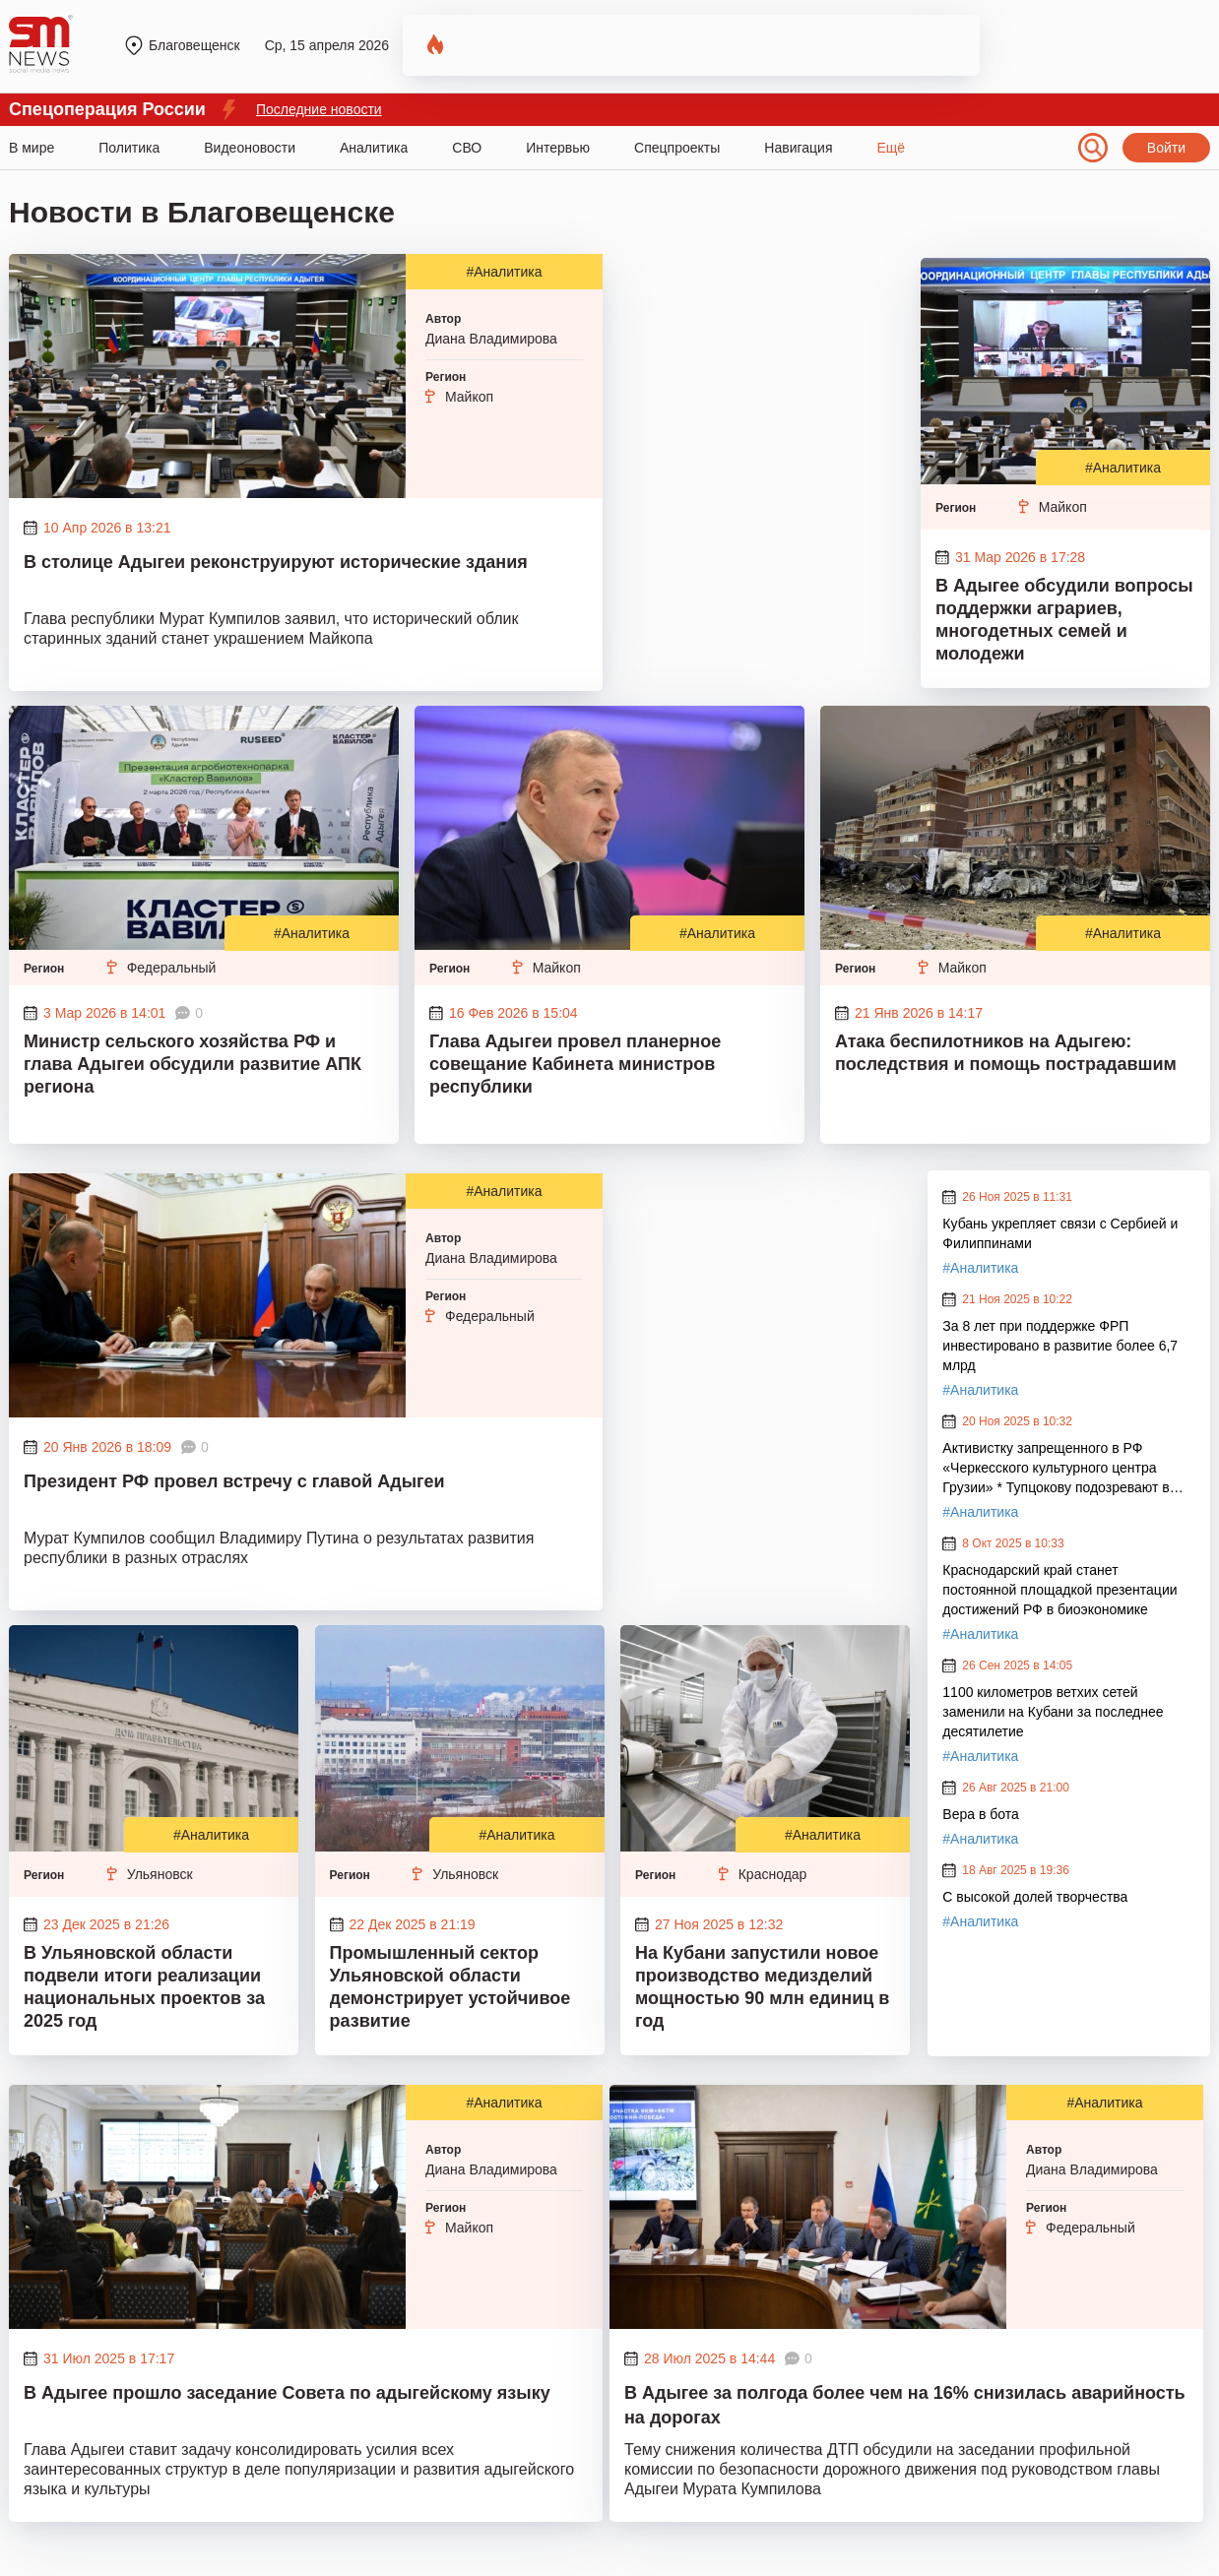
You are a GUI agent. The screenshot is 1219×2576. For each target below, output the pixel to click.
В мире (31, 148)
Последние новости (319, 109)
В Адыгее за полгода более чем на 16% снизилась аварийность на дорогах (905, 2405)
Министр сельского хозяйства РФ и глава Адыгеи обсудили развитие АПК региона (192, 1064)
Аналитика (374, 148)
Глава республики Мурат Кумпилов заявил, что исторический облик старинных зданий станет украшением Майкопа (271, 628)
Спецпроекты (677, 148)
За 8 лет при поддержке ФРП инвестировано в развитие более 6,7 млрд (1060, 1345)
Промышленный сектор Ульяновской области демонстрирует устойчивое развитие (450, 1987)
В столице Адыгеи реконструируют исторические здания (276, 562)
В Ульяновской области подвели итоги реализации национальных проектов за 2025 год (144, 1987)
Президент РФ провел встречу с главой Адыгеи (234, 1481)
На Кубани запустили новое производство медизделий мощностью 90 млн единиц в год (762, 1987)
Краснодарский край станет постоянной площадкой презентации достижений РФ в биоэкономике (1059, 1589)
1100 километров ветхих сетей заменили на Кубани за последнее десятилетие (1052, 1711)
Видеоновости (249, 148)
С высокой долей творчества (1034, 1897)
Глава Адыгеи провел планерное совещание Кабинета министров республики (575, 1064)
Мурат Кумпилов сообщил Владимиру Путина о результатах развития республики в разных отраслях (279, 1548)
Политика (129, 148)
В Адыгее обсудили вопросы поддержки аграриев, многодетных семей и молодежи (1064, 619)
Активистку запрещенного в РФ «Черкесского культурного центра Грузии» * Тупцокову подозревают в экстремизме (1055, 1468)
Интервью (558, 148)
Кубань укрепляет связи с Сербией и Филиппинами (1060, 1233)
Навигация (798, 148)
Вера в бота (980, 1814)
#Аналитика (504, 272)
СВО (466, 148)
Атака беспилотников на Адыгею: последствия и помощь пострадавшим (1008, 1053)
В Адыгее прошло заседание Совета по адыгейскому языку (287, 2393)
